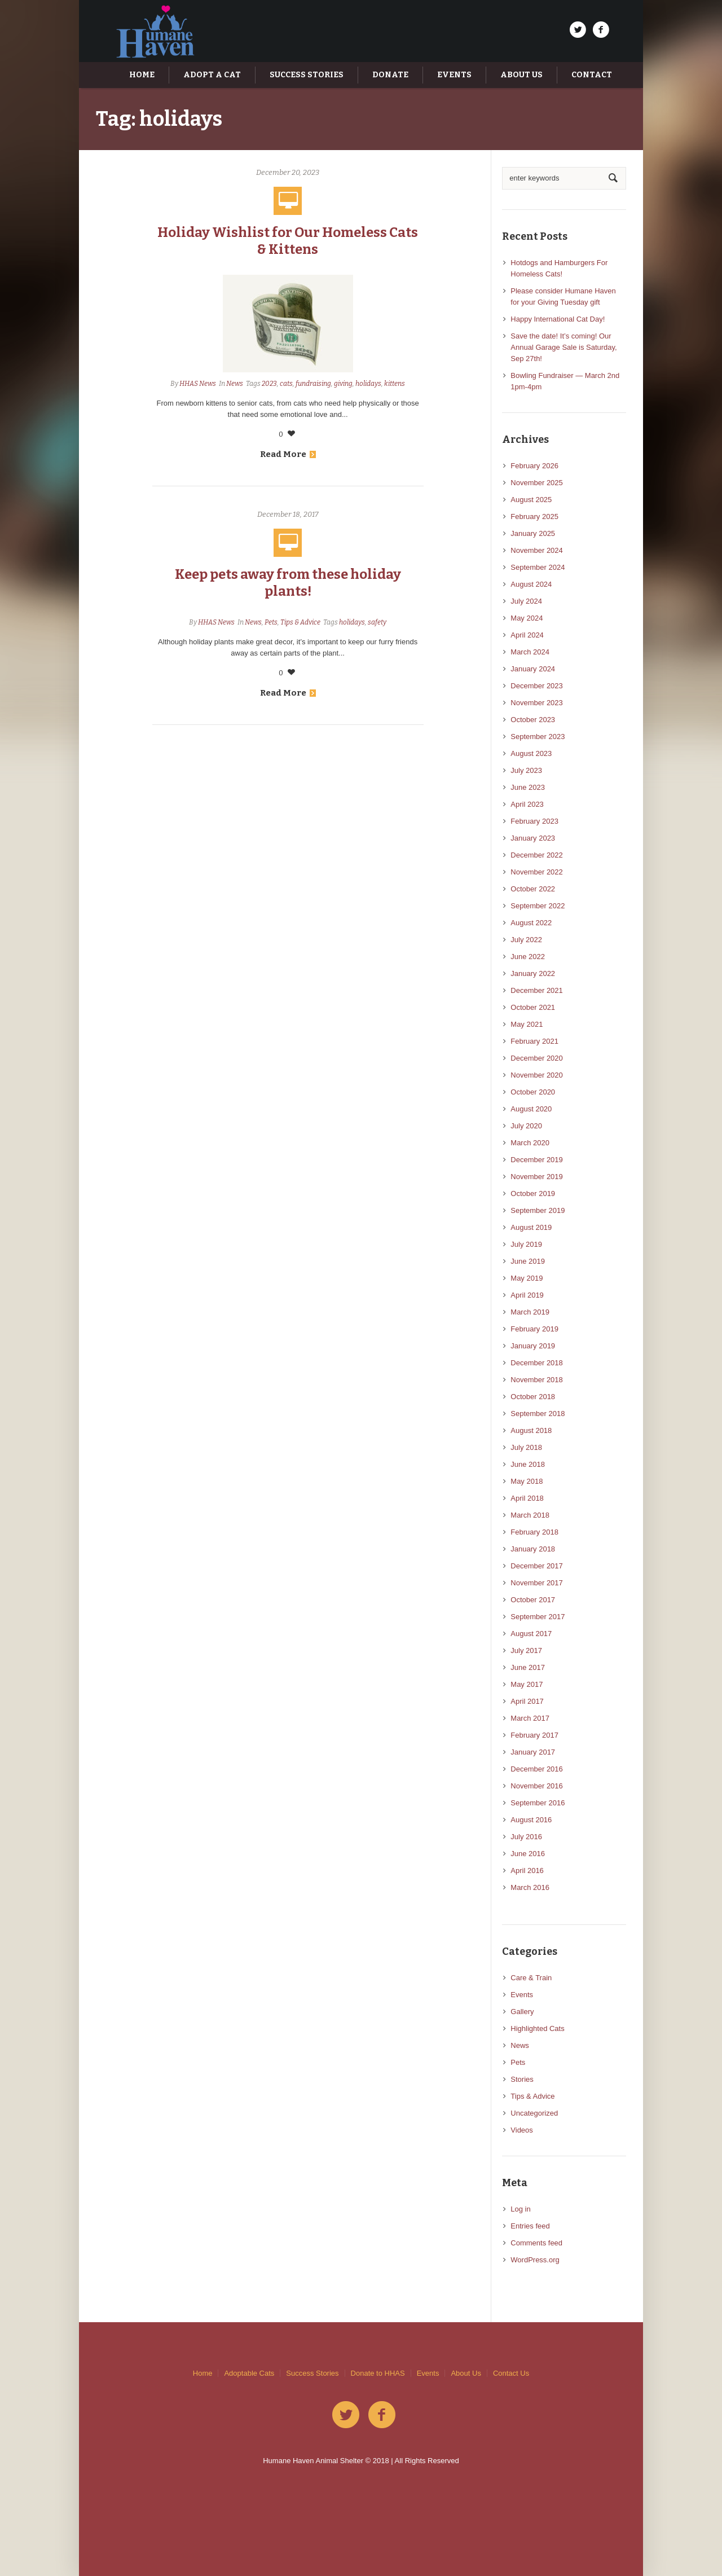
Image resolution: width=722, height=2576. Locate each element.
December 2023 (536, 686)
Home (203, 2373)
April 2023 (527, 804)
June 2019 (527, 1261)
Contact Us (511, 2373)
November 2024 (536, 550)
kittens (394, 384)
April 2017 (527, 1701)
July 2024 (526, 601)
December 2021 (536, 990)
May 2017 (526, 1684)
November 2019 (536, 1176)
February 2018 (534, 1532)
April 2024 (527, 635)
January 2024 (532, 669)
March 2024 (529, 652)
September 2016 (537, 1803)
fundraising (313, 384)
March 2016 (529, 1887)
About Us (466, 2373)
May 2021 (526, 1024)
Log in (520, 2209)
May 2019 (526, 1278)
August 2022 (531, 922)
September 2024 (537, 567)
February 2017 (534, 1735)
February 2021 (534, 1041)
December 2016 (536, 1769)
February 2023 (534, 821)
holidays (368, 384)
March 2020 (529, 1142)
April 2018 (527, 1498)
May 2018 (526, 1481)
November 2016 (536, 1786)
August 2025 (531, 499)
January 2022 (532, 973)
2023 (269, 384)
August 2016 (531, 1819)
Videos (521, 2130)
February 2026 (534, 465)
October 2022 (532, 889)
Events (521, 1994)
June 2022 (527, 956)
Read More (288, 454)
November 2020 (536, 1075)
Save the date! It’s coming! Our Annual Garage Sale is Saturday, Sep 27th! (563, 347)
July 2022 (526, 939)
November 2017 (536, 1583)
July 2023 (526, 770)
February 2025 (534, 516)
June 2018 (527, 1464)
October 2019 (532, 1193)
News (234, 384)
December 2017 (536, 1566)
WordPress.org (534, 2260)
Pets (271, 622)
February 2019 (534, 1329)
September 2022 (537, 906)
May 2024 (526, 618)
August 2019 (531, 1227)
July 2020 (526, 1126)
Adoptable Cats (249, 2373)
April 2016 (527, 1870)
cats (286, 384)
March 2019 (529, 1312)
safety (377, 622)
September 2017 (537, 1616)
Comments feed (536, 2243)
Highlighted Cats (537, 2028)
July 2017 (526, 1650)
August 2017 (531, 1633)
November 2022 (536, 872)
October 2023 (532, 719)
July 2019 (526, 1244)
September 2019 (537, 1210)
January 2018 (532, 1549)
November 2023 (536, 702)
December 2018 (536, 1363)
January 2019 (532, 1346)
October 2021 (532, 1007)
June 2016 (527, 1853)
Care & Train (531, 1977)
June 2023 (527, 787)
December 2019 (536, 1159)
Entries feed (529, 2226)
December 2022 (536, 855)
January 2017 (532, 1752)
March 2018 (529, 1515)
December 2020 (536, 1058)
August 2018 (531, 1430)
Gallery (522, 2011)
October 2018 (532, 1396)
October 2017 (532, 1599)
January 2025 (532, 533)
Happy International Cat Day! (557, 319)
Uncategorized (534, 2113)
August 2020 (531, 1109)
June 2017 (527, 1667)
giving (343, 384)
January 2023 (532, 838)
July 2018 (526, 1447)
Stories (521, 2079)
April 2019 (527, 1295)
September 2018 (537, 1413)
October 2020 (532, 1092)
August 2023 (531, 753)
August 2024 (531, 584)
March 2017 (529, 1718)
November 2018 (536, 1379)
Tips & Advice (300, 622)
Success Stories (312, 2373)
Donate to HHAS (378, 2373)
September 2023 (537, 736)
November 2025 (536, 482)
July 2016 (526, 1836)
